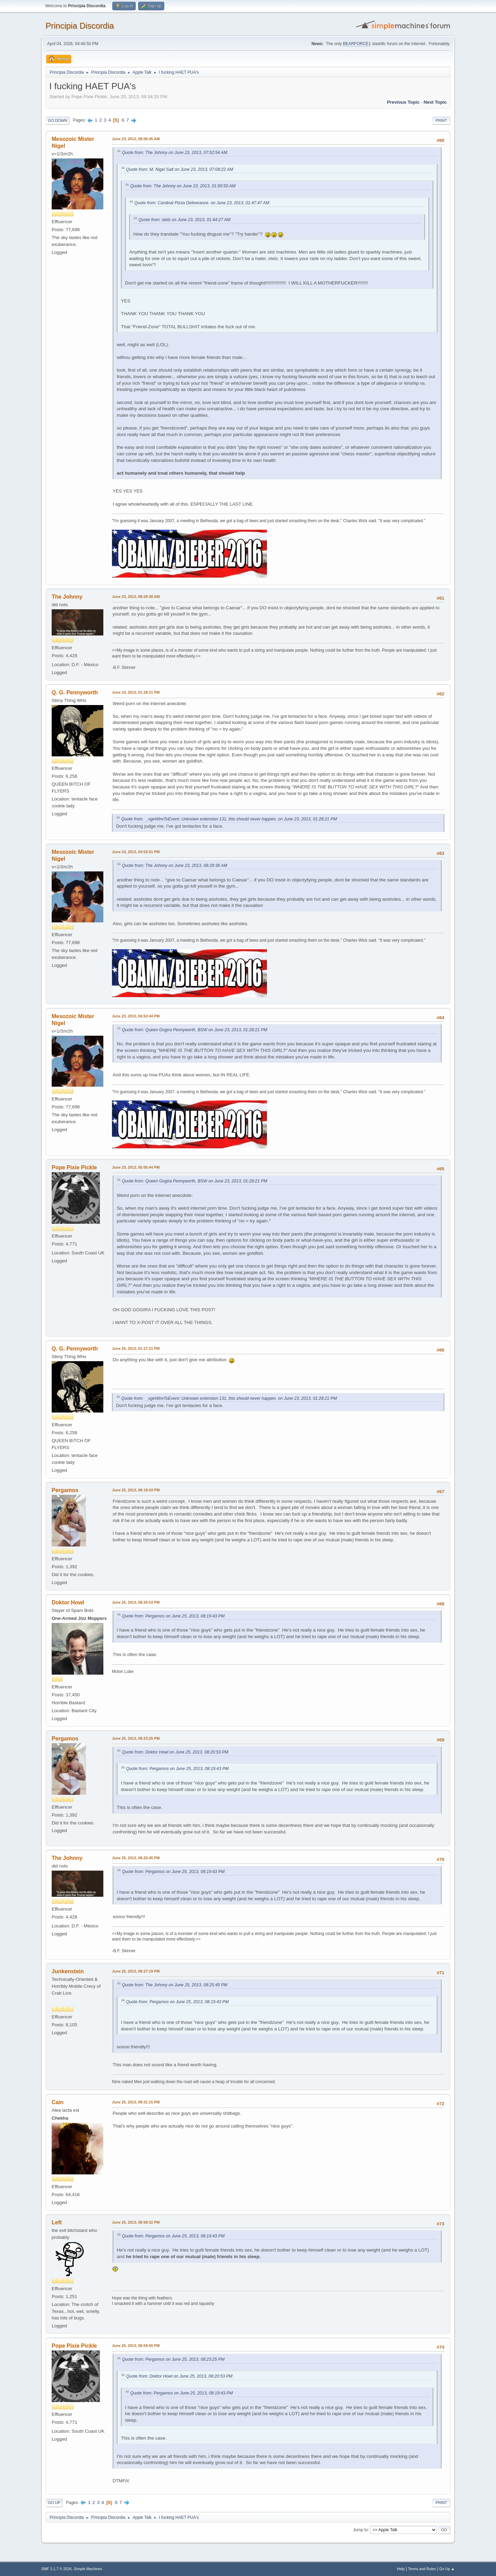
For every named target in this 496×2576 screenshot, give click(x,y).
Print (441, 120)
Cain (58, 2102)
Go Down (57, 120)
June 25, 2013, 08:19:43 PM (135, 1490)
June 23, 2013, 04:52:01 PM (135, 852)
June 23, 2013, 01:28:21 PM (135, 692)
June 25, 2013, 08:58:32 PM (135, 2222)
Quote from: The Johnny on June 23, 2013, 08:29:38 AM (174, 865)
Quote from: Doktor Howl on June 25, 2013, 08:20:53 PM (175, 1752)
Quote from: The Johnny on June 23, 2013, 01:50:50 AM (183, 186)
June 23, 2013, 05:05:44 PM (135, 1167)
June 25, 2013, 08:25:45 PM (135, 1858)
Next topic (435, 102)
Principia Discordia (79, 25)
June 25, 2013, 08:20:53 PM (135, 1602)
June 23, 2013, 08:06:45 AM (136, 139)
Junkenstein (68, 1971)
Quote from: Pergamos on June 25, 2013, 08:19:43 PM (173, 1616)
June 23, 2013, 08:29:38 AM (136, 596)
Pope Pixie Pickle (74, 1167)
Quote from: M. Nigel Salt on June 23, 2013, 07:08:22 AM (179, 169)
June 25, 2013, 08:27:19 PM (135, 1971)
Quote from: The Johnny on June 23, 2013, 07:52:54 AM (174, 152)
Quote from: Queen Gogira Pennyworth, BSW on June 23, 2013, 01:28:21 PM (194, 1029)
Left (57, 2222)
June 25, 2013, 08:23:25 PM (135, 1738)
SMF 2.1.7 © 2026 (56, 2569)
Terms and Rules (422, 2569)
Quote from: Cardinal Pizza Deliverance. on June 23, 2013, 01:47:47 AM (201, 202)
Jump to (360, 2529)
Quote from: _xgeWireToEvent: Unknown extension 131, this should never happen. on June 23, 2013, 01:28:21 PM (229, 819)
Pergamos (65, 1490)
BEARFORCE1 (357, 43)
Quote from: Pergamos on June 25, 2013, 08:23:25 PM (173, 2359)
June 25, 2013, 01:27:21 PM (135, 1348)
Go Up (54, 2503)
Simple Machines (88, 2569)
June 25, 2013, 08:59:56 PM (135, 2346)
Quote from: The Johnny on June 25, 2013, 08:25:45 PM (174, 1985)
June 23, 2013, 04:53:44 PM (135, 1016)
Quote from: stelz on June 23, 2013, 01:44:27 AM (184, 219)
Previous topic (403, 102)
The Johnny (67, 597)
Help (401, 2569)
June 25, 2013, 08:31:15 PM (135, 2102)
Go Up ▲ (447, 2569)
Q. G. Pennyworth (75, 692)
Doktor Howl (68, 1602)
